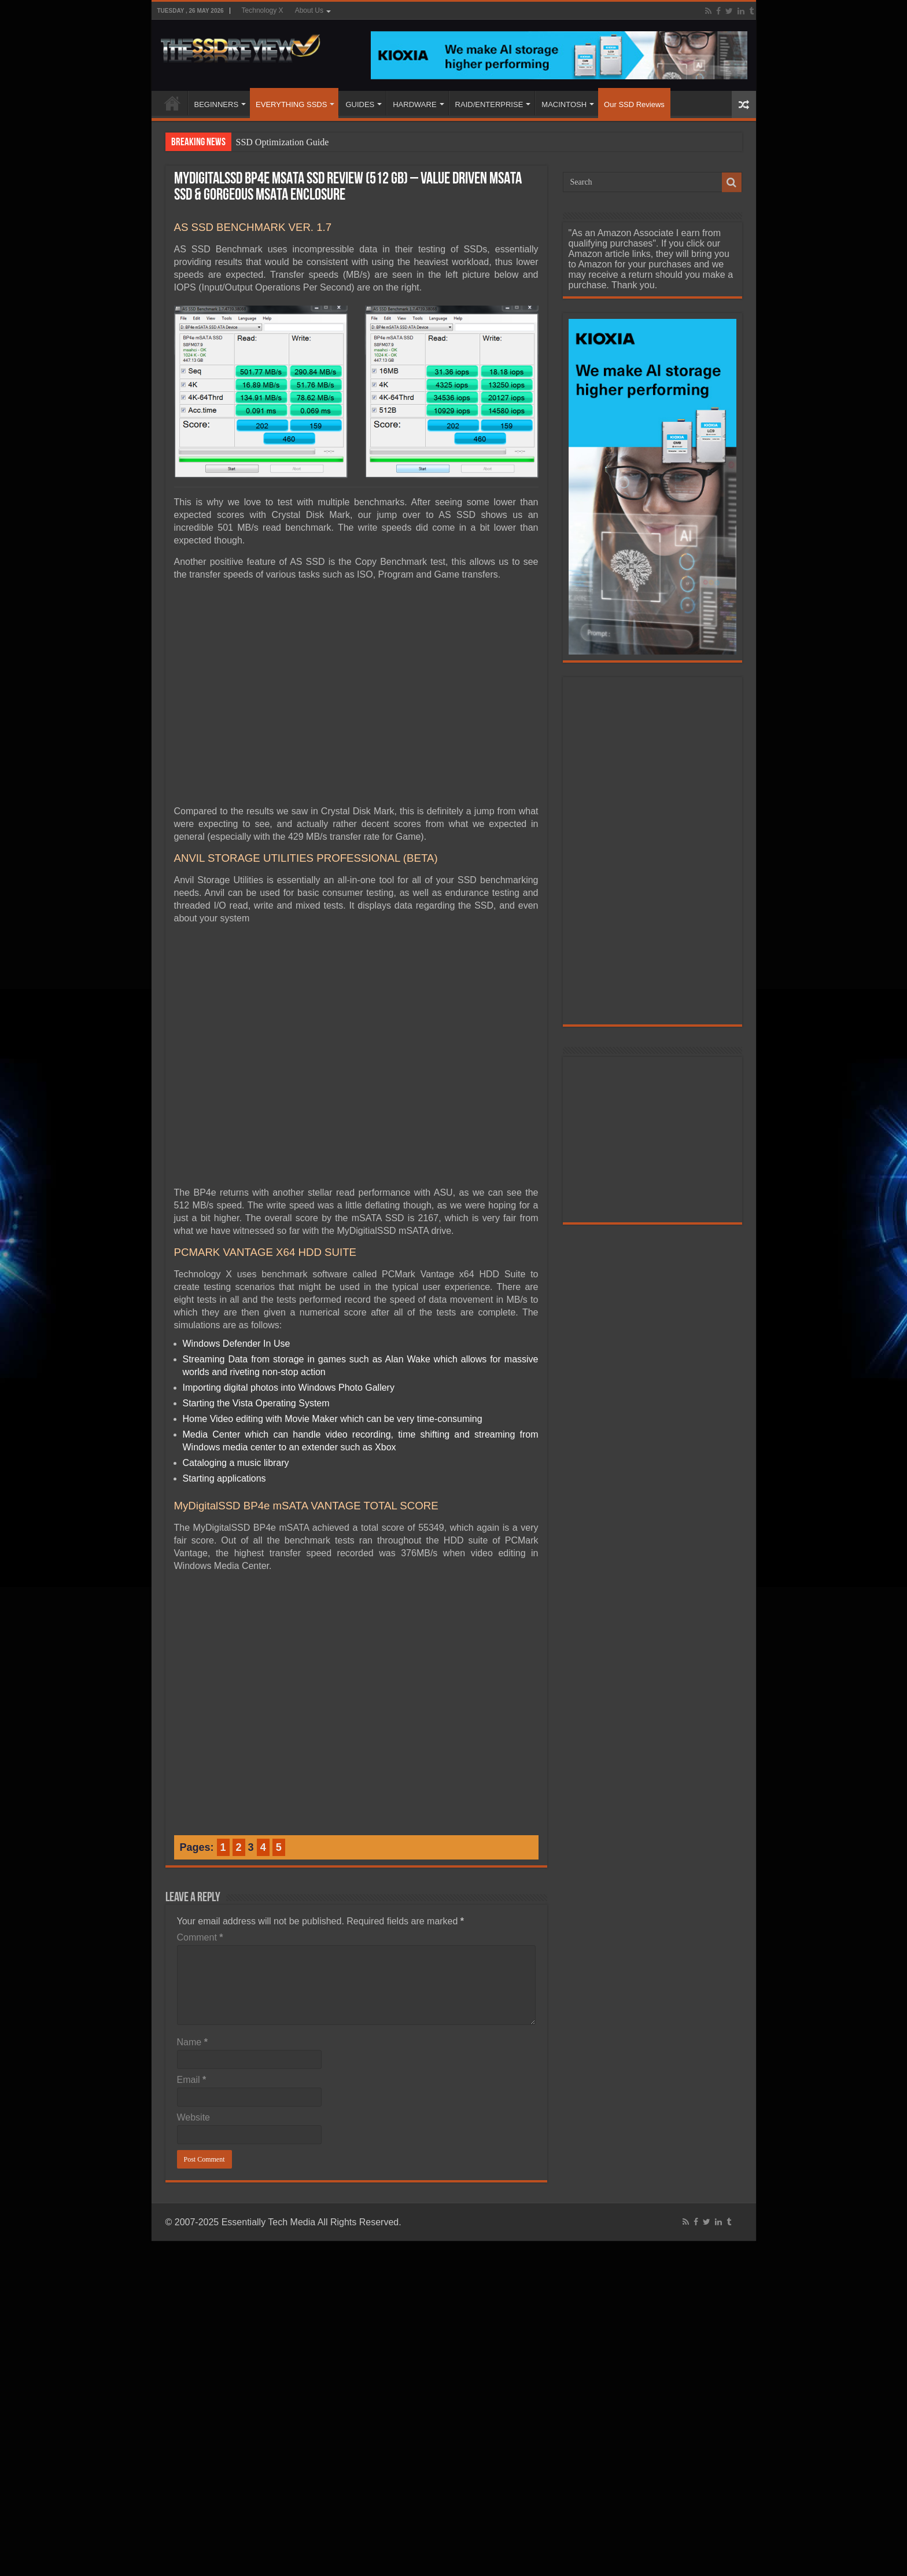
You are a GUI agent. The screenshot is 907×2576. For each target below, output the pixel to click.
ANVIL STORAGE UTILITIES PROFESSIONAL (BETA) (306, 858)
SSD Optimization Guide (282, 142)
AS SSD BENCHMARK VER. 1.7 (253, 227)
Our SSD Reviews (634, 104)
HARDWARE (414, 104)
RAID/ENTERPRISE (489, 104)
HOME (172, 103)
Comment (200, 1937)
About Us (309, 10)
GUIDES (359, 104)
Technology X (262, 10)
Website (194, 2117)
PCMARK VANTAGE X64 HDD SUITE (265, 1252)
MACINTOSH (564, 104)
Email (192, 2080)
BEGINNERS (216, 104)
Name (192, 2042)
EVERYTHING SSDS (291, 104)
